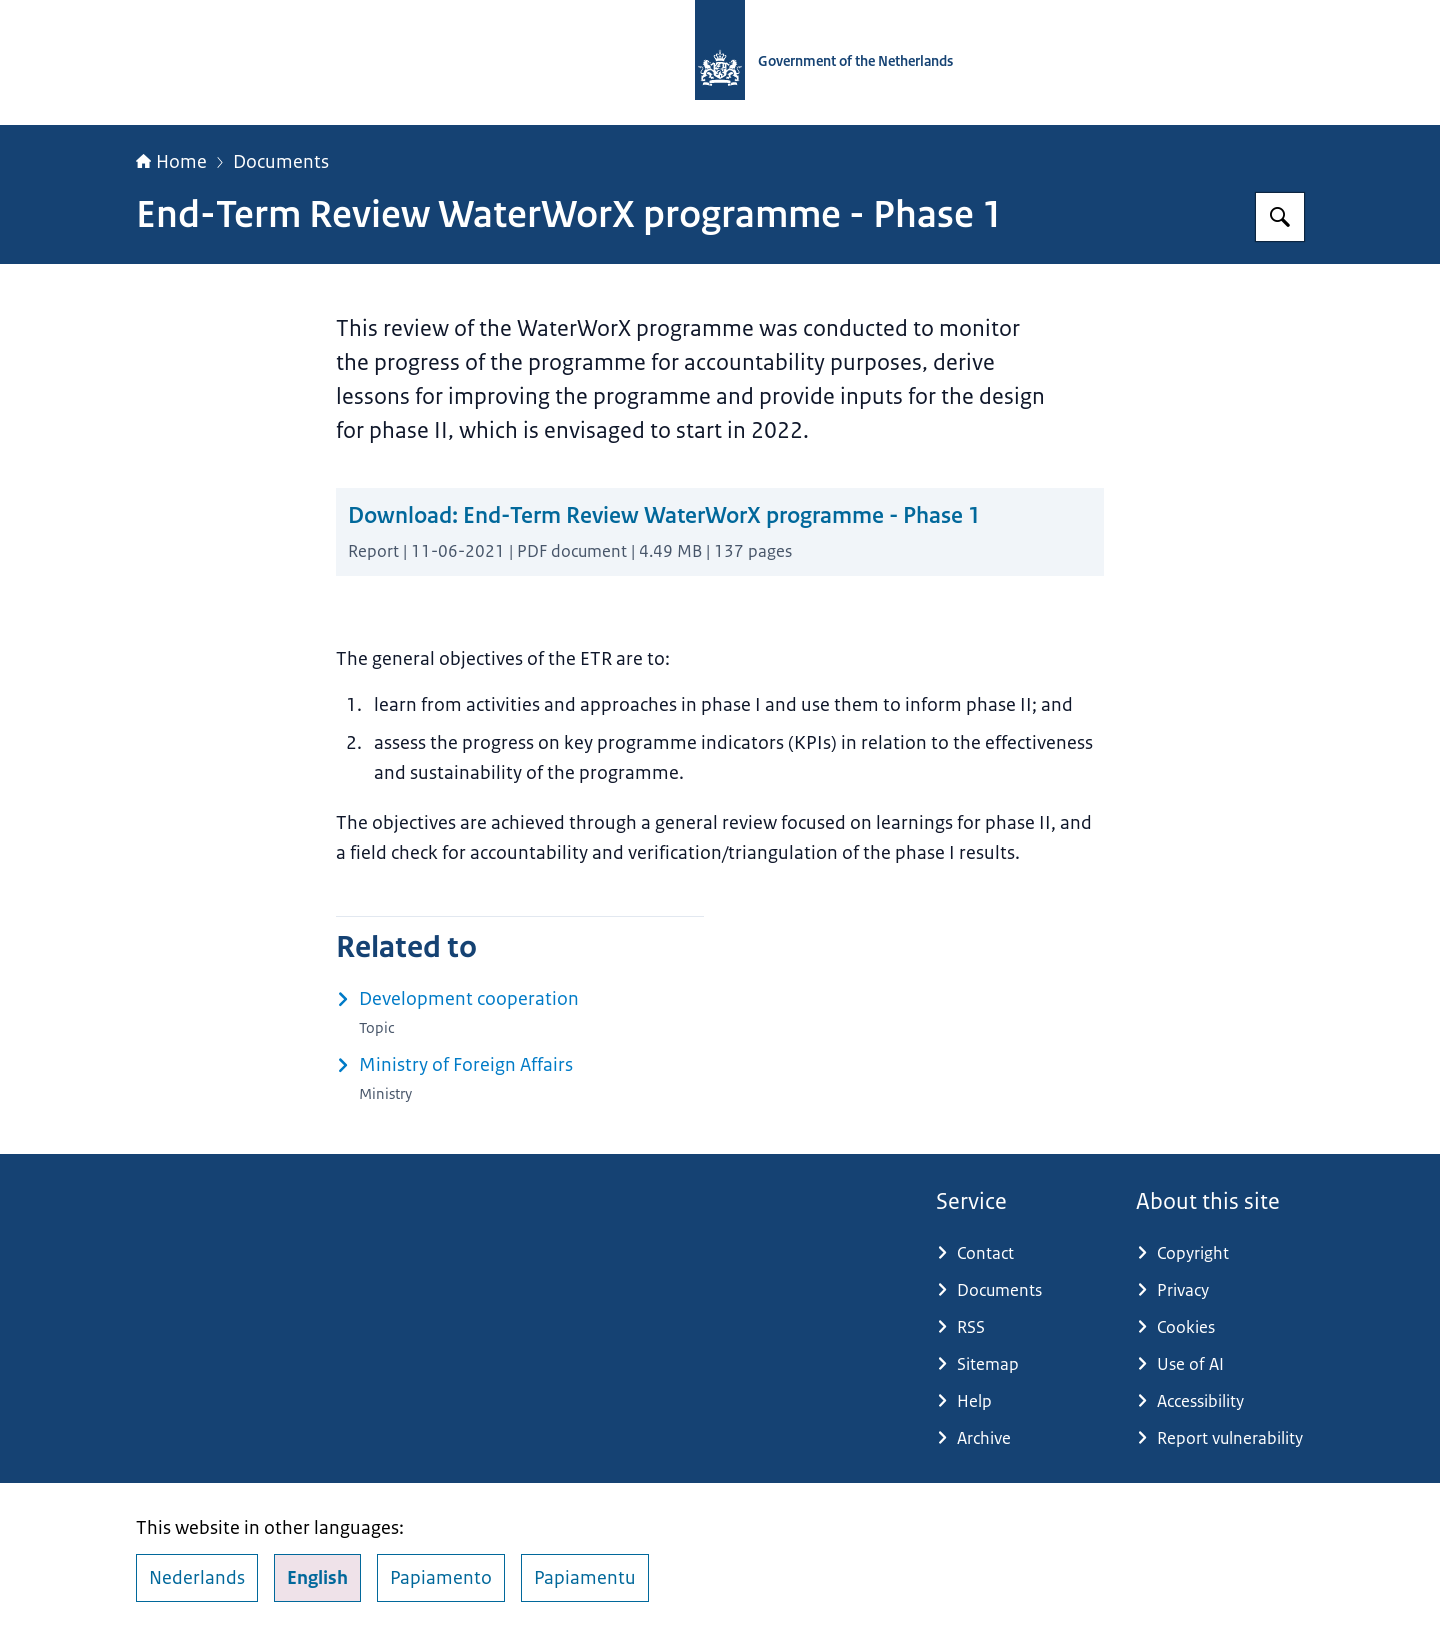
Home (171, 162)
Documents (281, 162)
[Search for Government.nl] (1280, 217)
